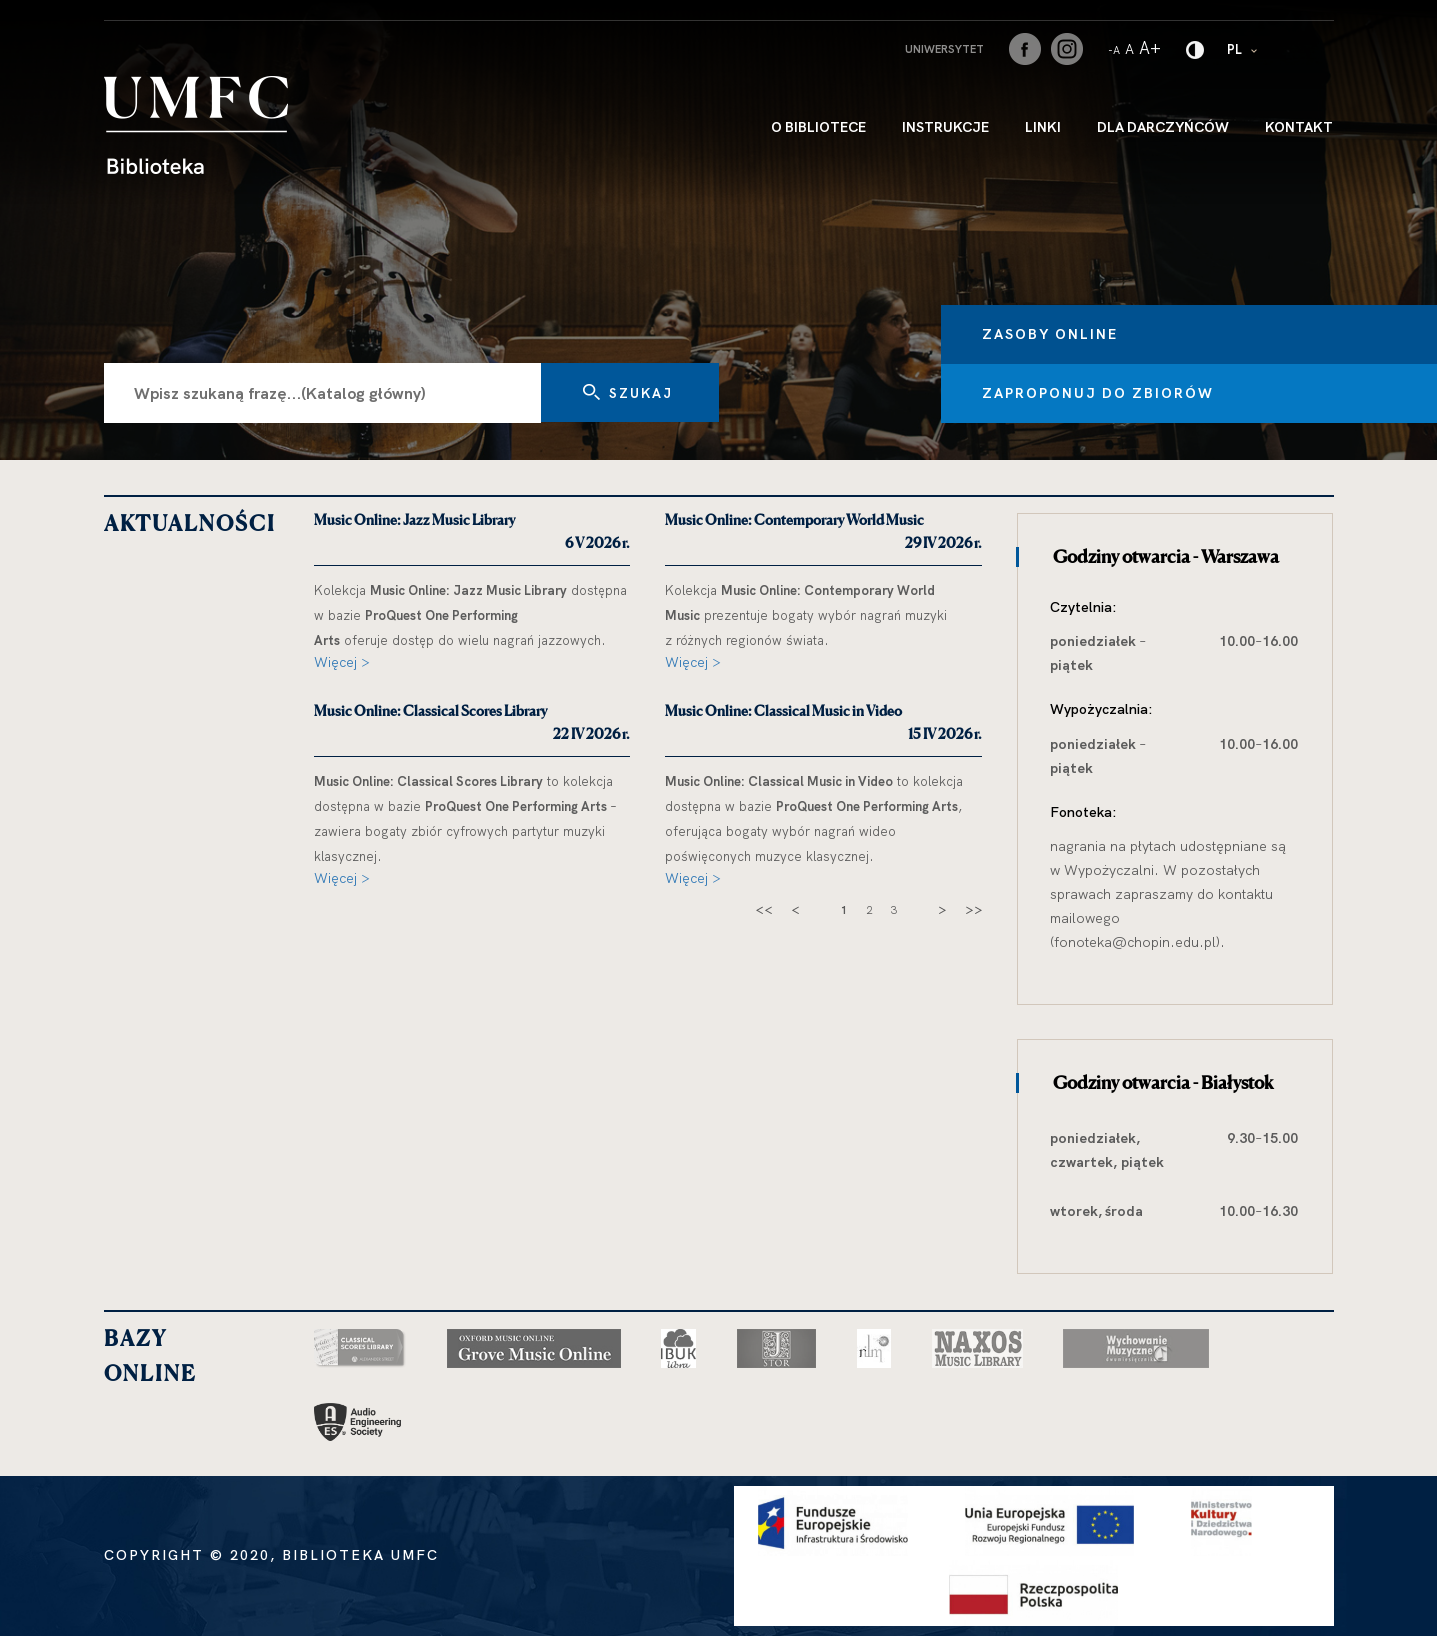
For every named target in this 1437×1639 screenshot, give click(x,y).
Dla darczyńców (1163, 127)
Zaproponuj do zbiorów (1130, 393)
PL (1243, 48)
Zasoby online (1082, 333)
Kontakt (1299, 127)
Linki (1043, 127)
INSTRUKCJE (945, 127)
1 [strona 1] (844, 910)
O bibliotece (818, 127)
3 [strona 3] (894, 910)
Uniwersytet (944, 49)
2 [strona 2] (869, 910)
